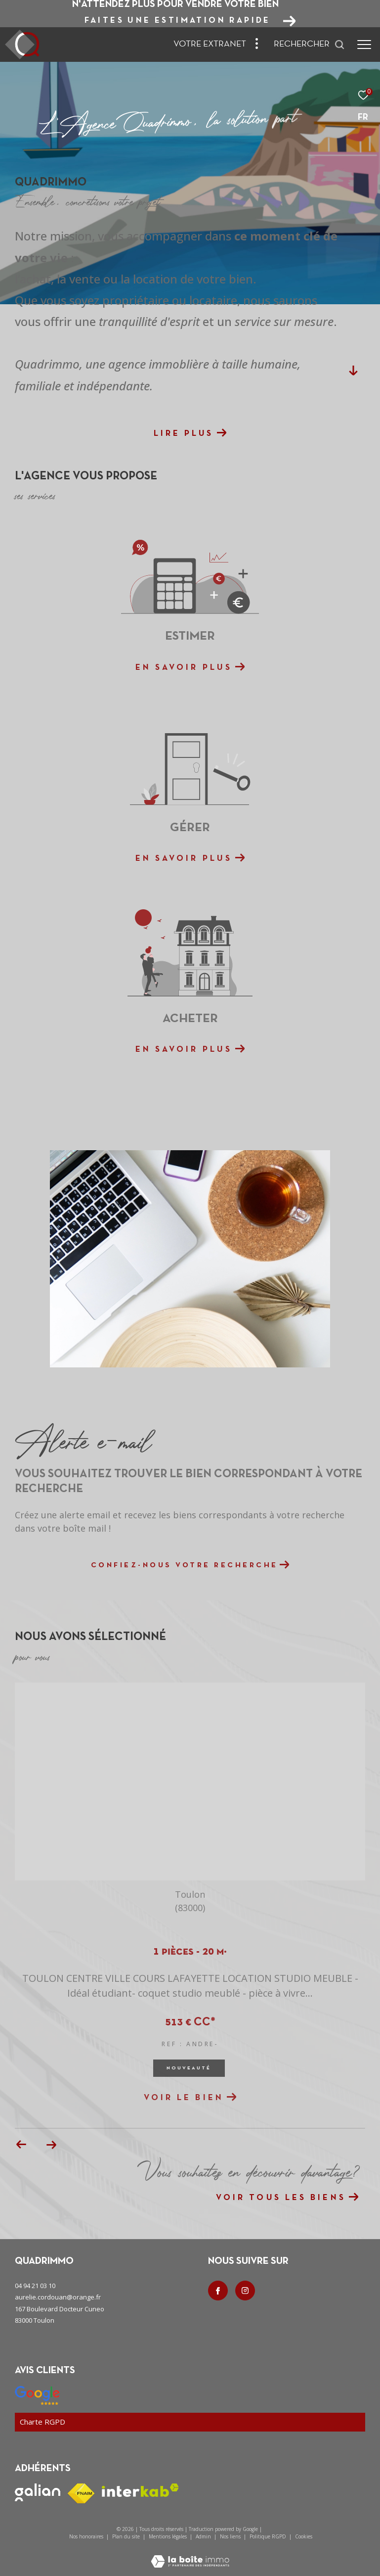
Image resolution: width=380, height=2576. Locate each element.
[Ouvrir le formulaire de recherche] (309, 44)
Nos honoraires (86, 2536)
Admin (204, 2536)
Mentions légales (168, 2536)
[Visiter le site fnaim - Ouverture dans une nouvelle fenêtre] (81, 2493)
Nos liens (231, 2536)
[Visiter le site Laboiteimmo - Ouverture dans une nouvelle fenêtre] (190, 2554)
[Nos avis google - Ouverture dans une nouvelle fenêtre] (37, 2395)
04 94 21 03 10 (35, 2285)
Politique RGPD (268, 2536)
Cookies (303, 2537)
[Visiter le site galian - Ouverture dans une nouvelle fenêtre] (37, 2492)
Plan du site (126, 2536)
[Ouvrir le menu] (364, 44)
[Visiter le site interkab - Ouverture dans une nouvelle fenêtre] (140, 2490)
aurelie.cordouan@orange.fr (58, 2297)
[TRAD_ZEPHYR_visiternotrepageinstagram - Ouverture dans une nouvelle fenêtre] (245, 2290)
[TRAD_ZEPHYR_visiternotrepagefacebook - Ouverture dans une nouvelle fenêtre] (218, 2290)
